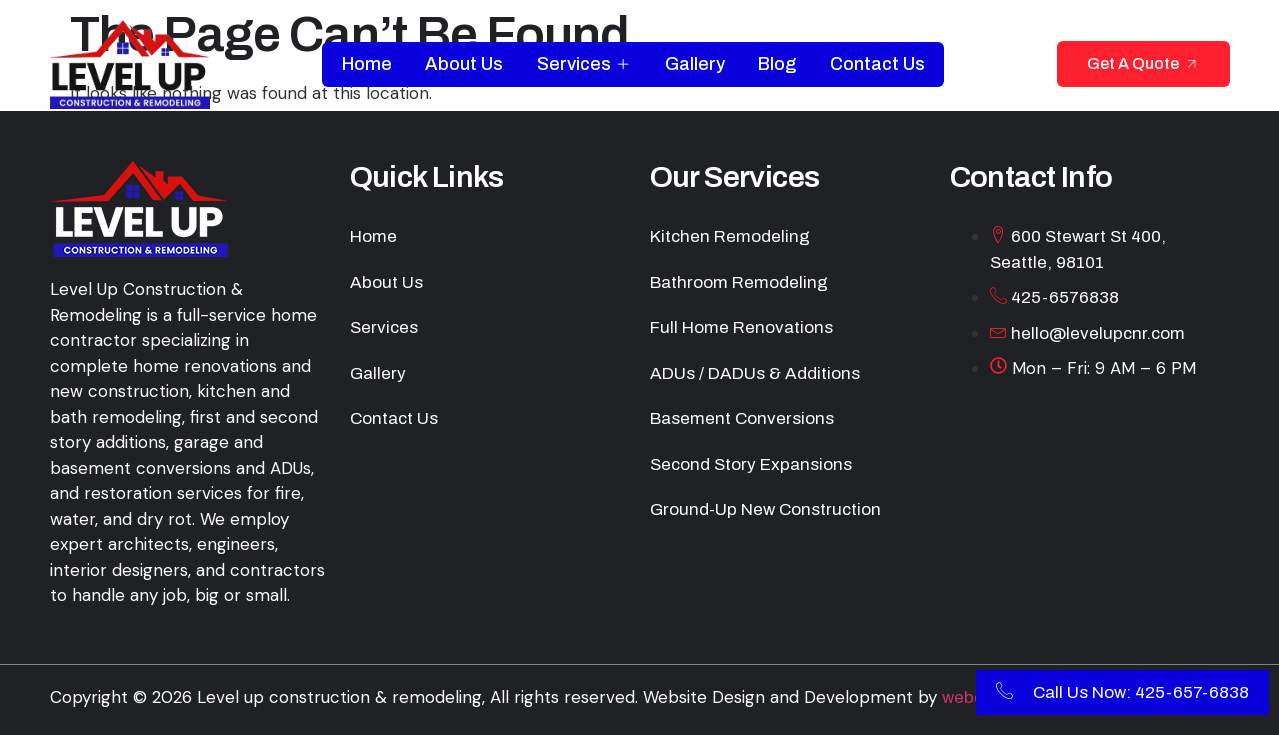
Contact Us (878, 64)
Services (584, 64)
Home (366, 64)
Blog (778, 64)
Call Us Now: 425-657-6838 (1122, 693)
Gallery (695, 64)
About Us (464, 64)
